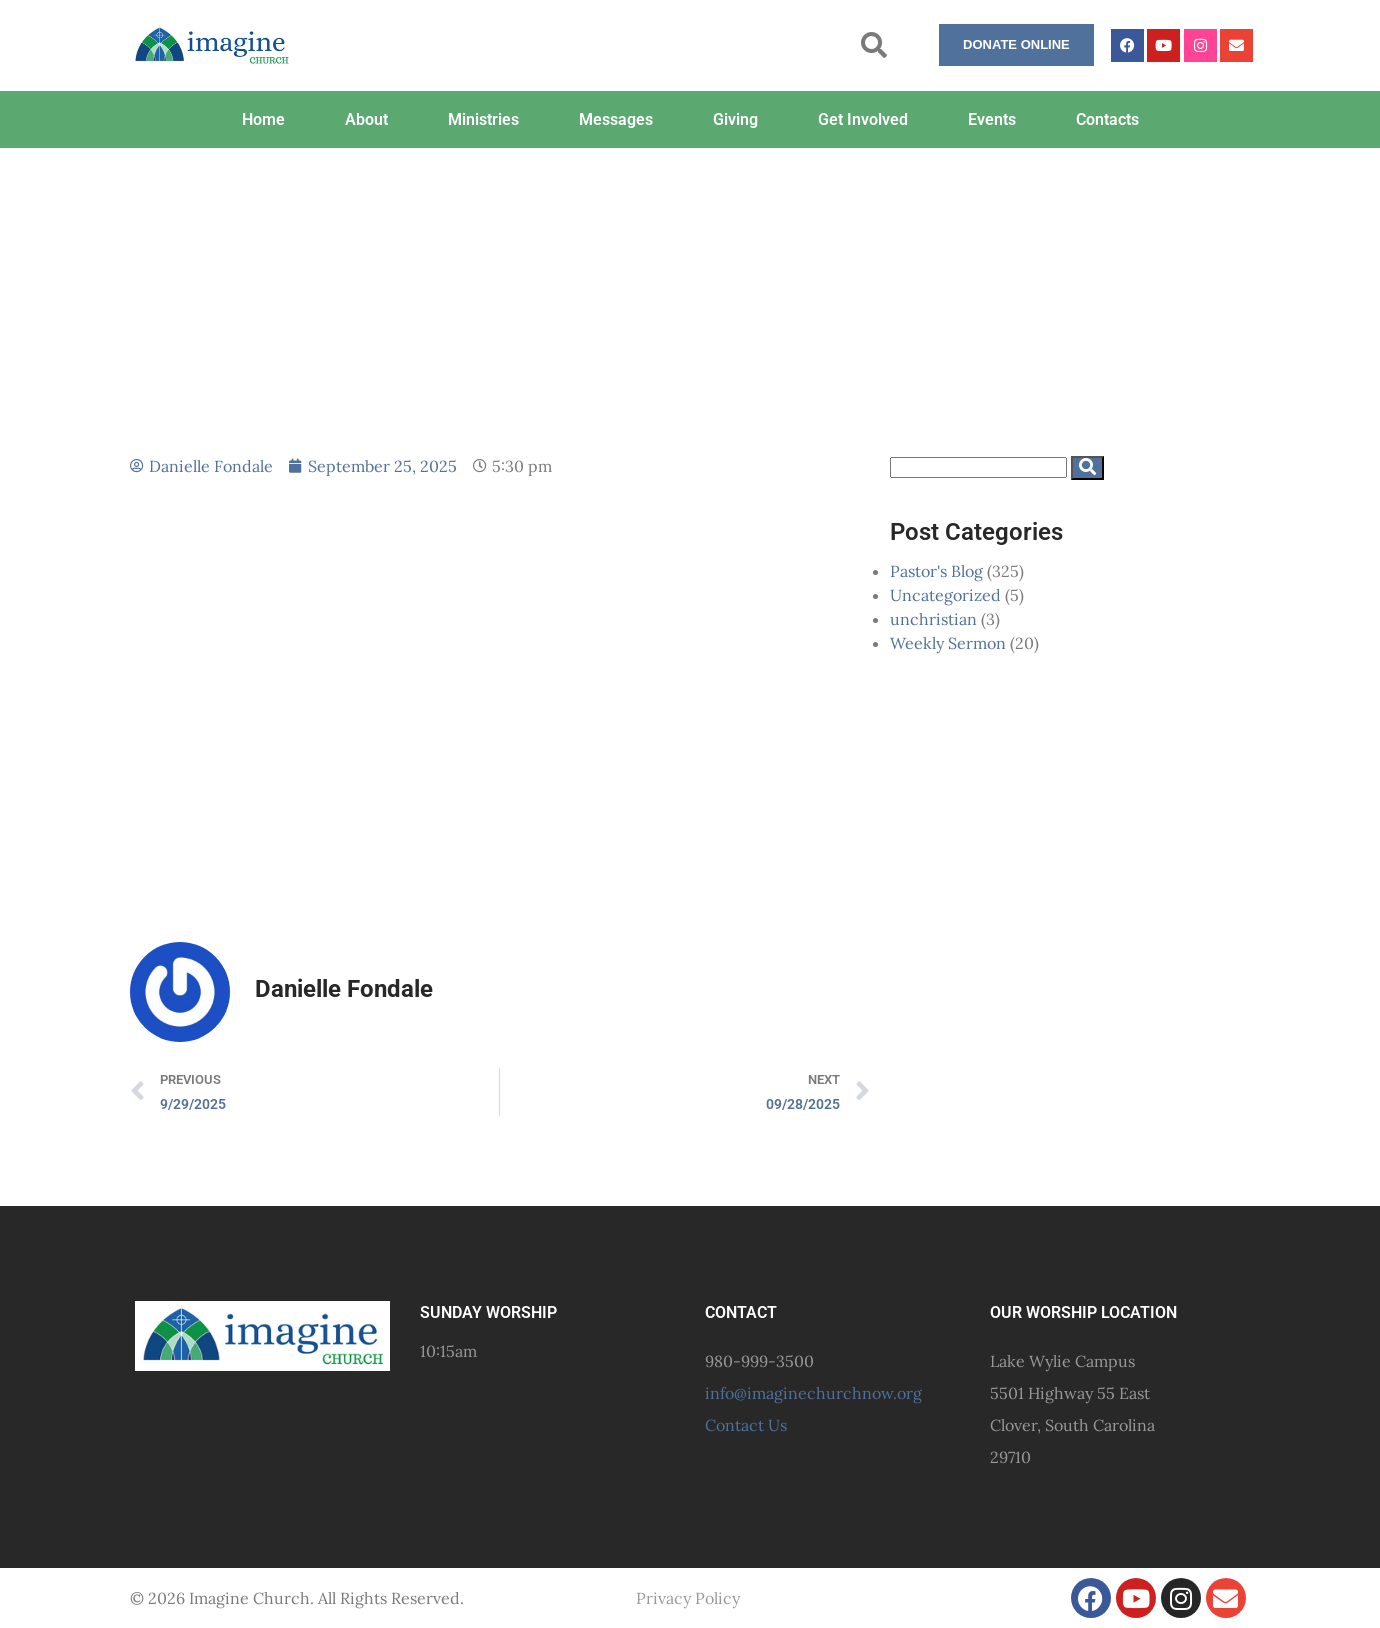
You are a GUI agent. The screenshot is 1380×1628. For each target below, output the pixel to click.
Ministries (483, 119)
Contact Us (746, 1425)
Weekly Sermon (948, 643)
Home (263, 119)
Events (992, 119)
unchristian (933, 619)
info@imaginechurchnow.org (813, 1393)
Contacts (1107, 119)
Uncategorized (945, 595)
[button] (874, 45)
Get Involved (863, 119)
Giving (735, 119)
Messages (616, 119)
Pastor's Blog (936, 571)
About (366, 119)
